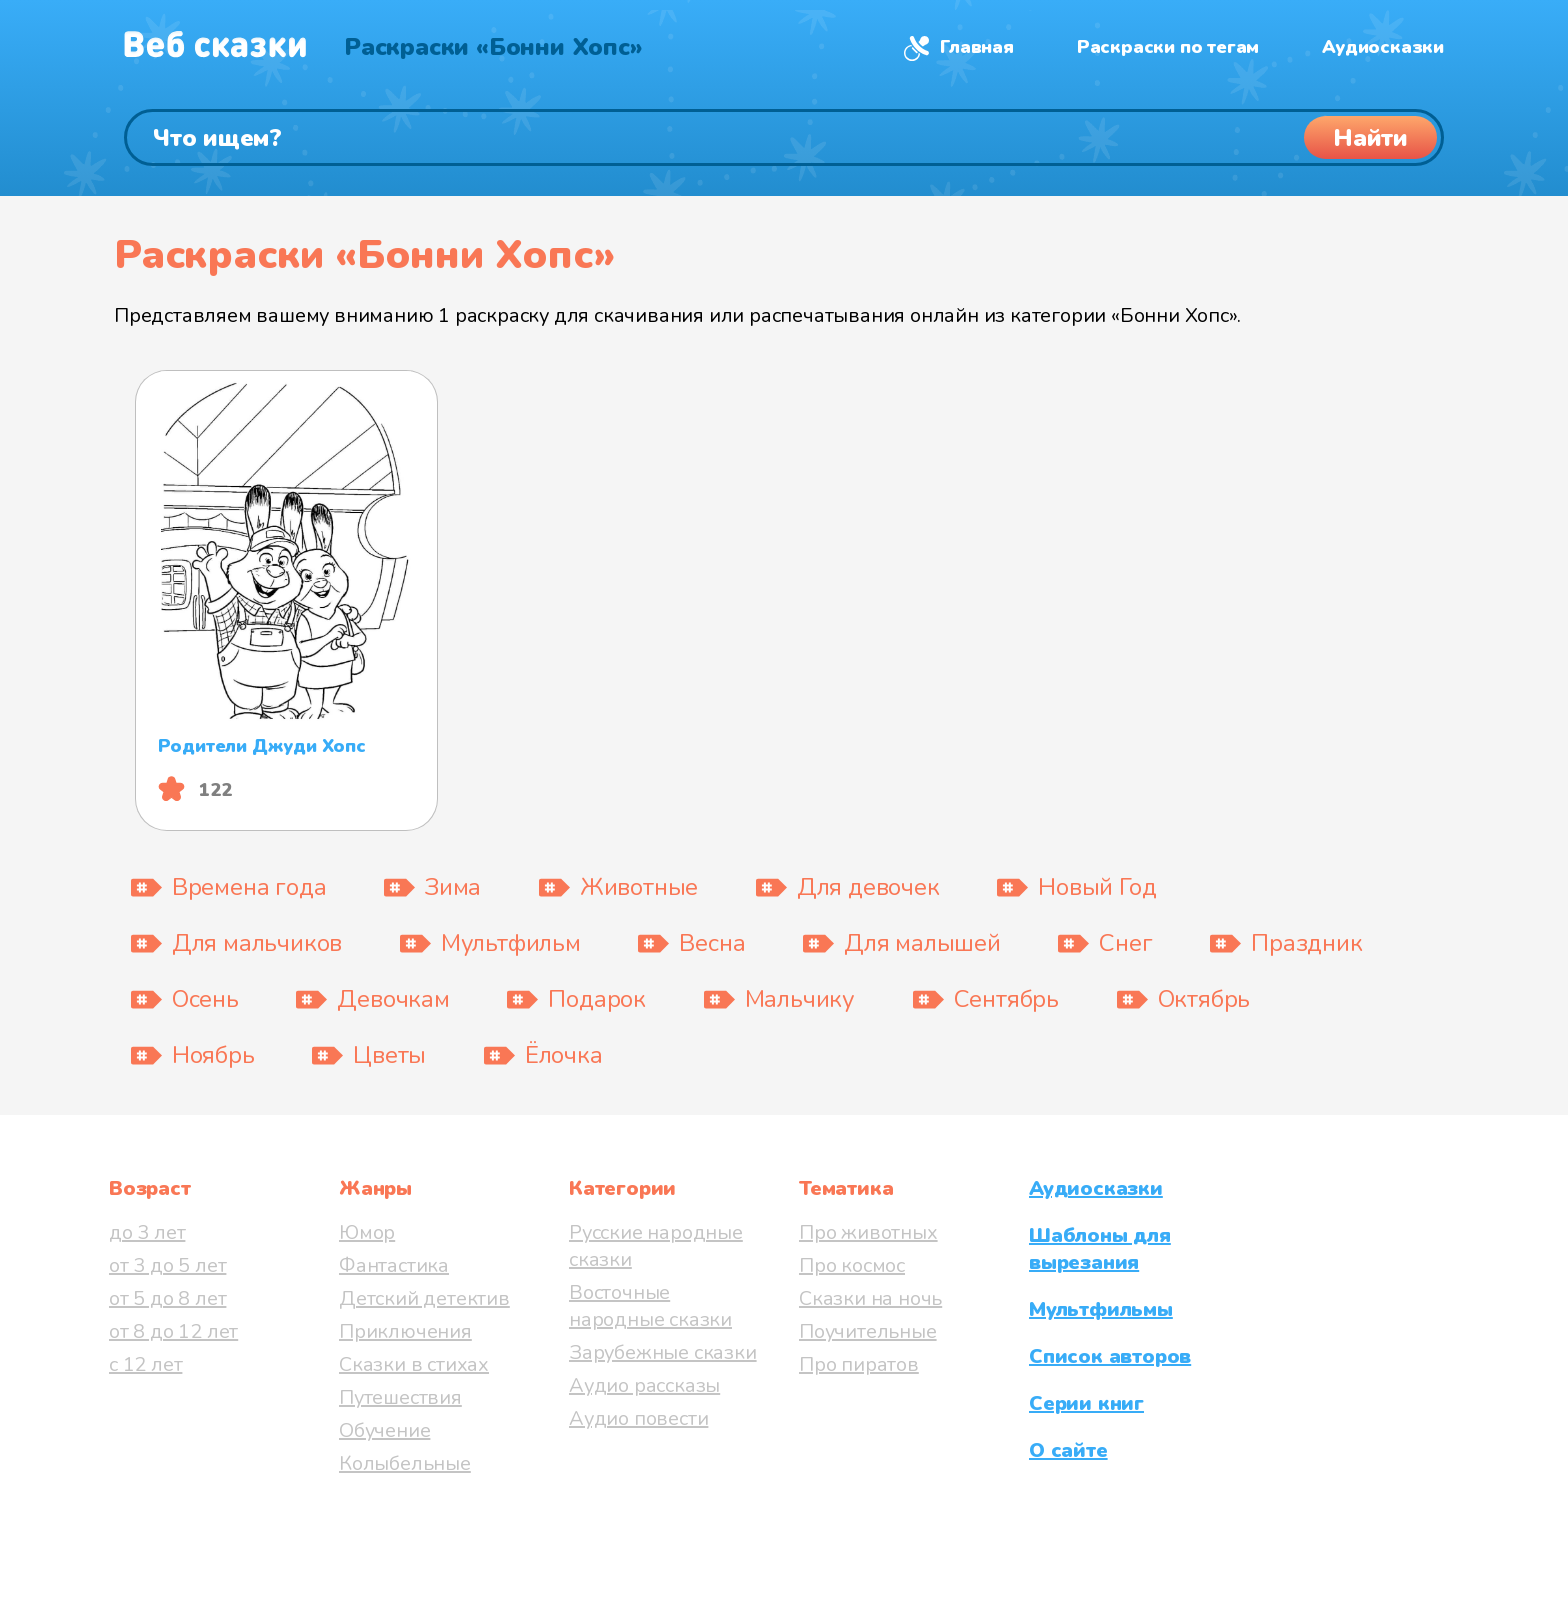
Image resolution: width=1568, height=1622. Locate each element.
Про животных (868, 1232)
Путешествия (400, 1397)
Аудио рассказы (644, 1385)
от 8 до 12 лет (173, 1331)
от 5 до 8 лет (167, 1298)
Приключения (405, 1331)
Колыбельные (405, 1463)
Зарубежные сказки (663, 1352)
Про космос (852, 1265)
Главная (977, 47)
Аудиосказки (1383, 47)
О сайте (1068, 1450)
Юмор (367, 1232)
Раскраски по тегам (1168, 47)
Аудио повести (638, 1418)
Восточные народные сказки (650, 1306)
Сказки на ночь (870, 1298)
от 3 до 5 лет (167, 1265)
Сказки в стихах (414, 1364)
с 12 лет (145, 1364)
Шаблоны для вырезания (1100, 1249)
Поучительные (868, 1331)
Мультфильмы (1101, 1309)
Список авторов (1110, 1356)
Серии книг (1086, 1403)
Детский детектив (424, 1298)
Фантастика (394, 1265)
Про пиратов (859, 1364)
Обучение (384, 1430)
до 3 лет (147, 1232)
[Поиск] (784, 137)
